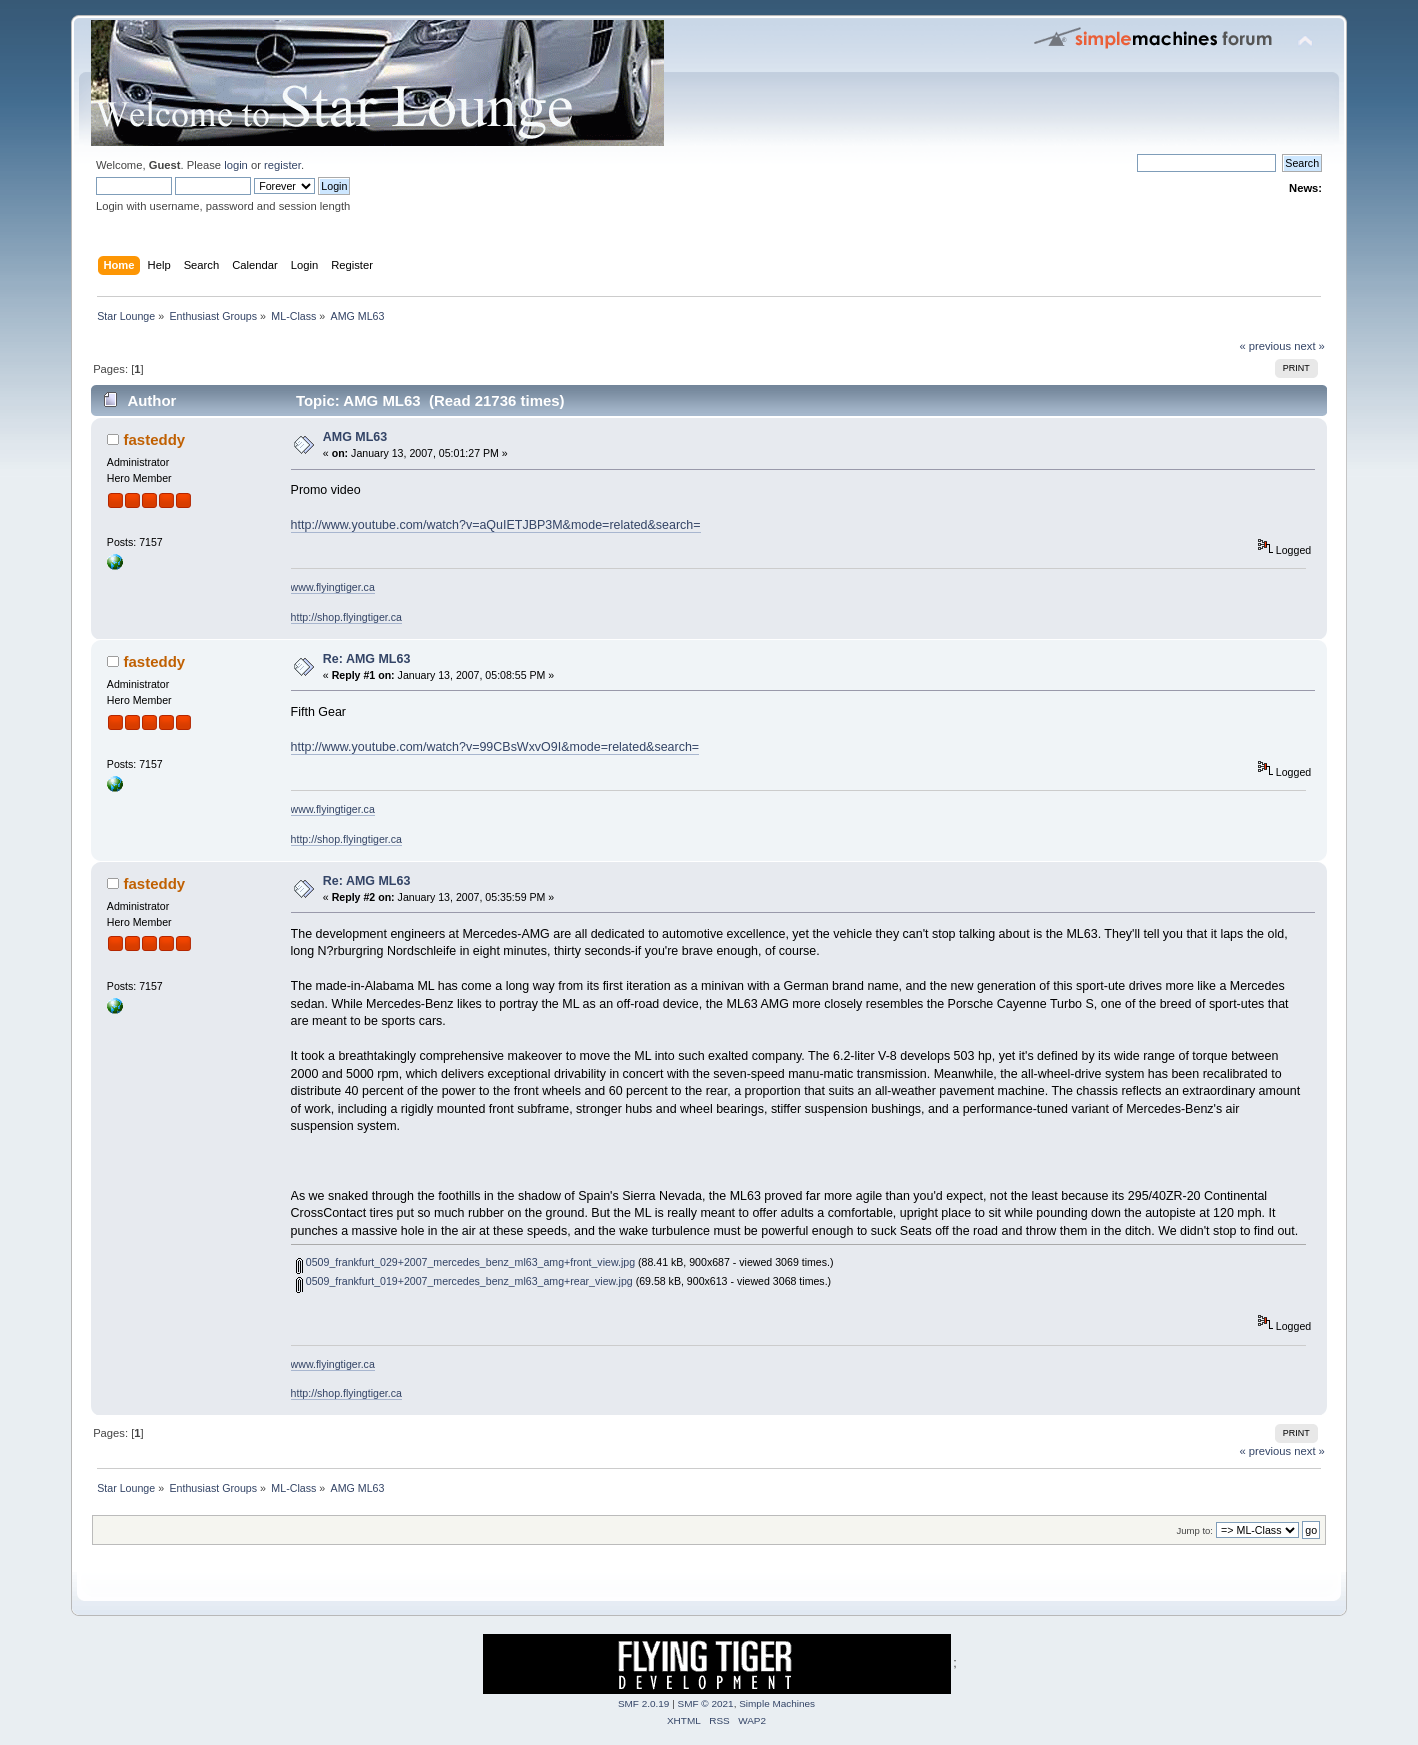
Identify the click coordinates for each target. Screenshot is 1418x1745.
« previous (1265, 346)
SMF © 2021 (706, 1703)
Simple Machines (777, 1703)
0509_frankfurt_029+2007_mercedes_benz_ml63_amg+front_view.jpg (465, 1262)
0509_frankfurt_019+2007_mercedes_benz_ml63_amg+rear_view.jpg (464, 1281)
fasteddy (155, 439)
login (236, 165)
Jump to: (1194, 1530)
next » (1309, 346)
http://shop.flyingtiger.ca (346, 617)
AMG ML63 (355, 437)
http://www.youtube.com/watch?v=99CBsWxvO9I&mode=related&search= (495, 747)
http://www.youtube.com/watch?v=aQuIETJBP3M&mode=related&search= (496, 525)
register (282, 165)
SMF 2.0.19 (644, 1703)
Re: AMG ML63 (367, 659)
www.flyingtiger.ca (333, 587)
